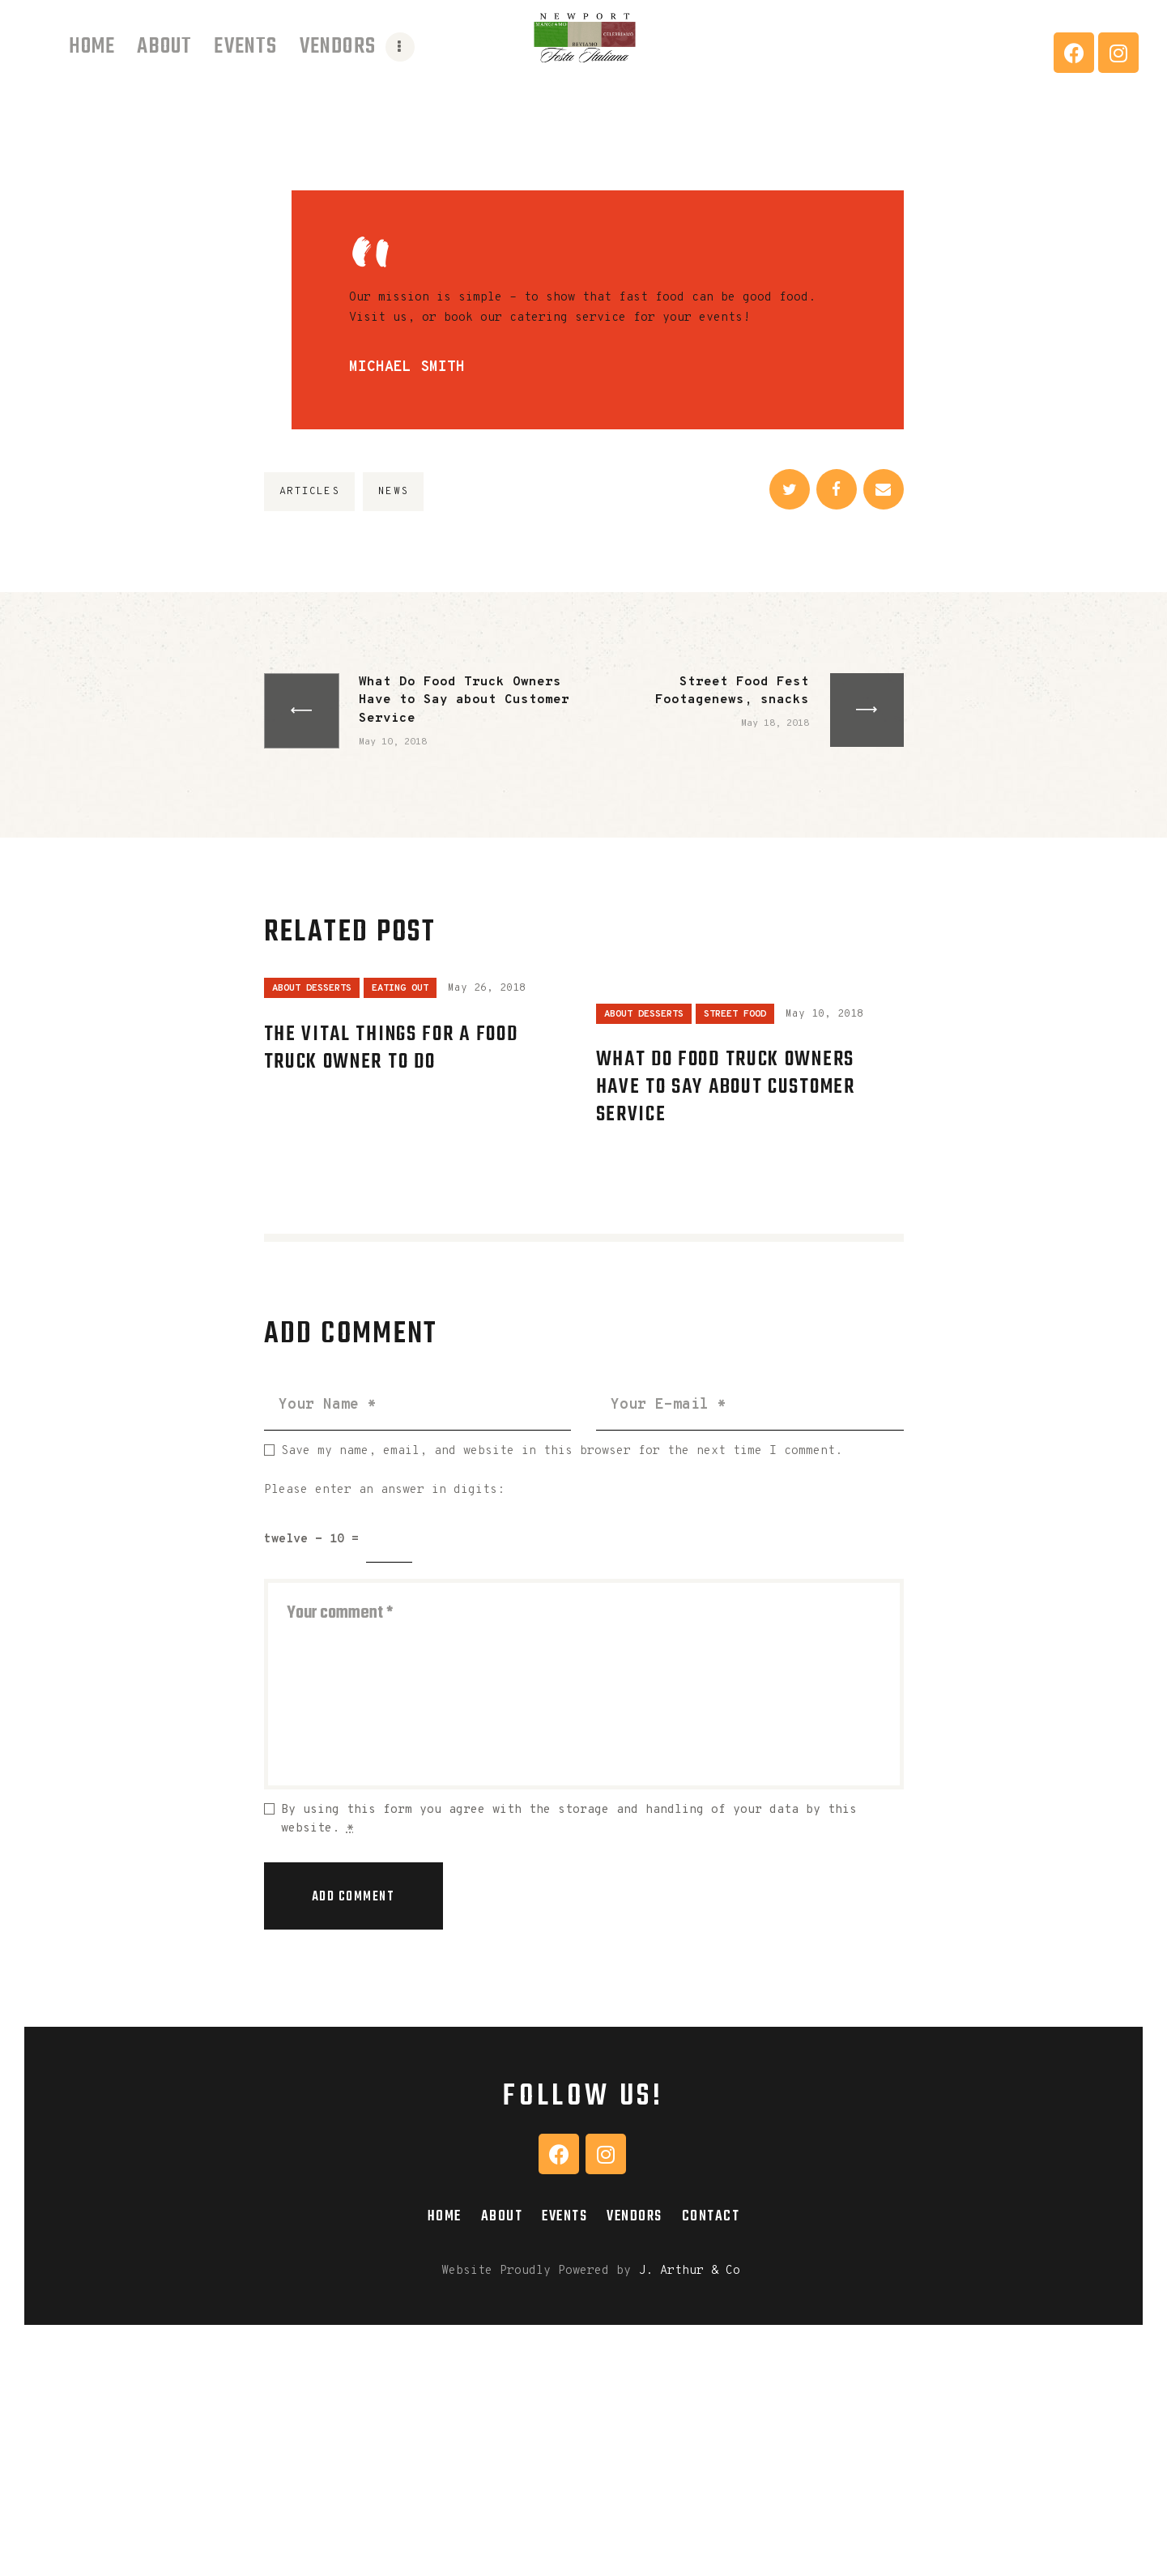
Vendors (634, 2216)
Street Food (735, 1014)
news (393, 491)
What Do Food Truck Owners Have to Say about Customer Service (725, 1087)
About (502, 2216)
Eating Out (400, 988)
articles (309, 491)
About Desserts (311, 988)
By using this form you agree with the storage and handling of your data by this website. (569, 1819)
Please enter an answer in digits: (384, 1490)
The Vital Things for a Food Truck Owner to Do (391, 1048)
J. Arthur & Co (689, 2271)
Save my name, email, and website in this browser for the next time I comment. (561, 1451)
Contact (711, 2216)
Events (564, 2216)
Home (445, 2216)
